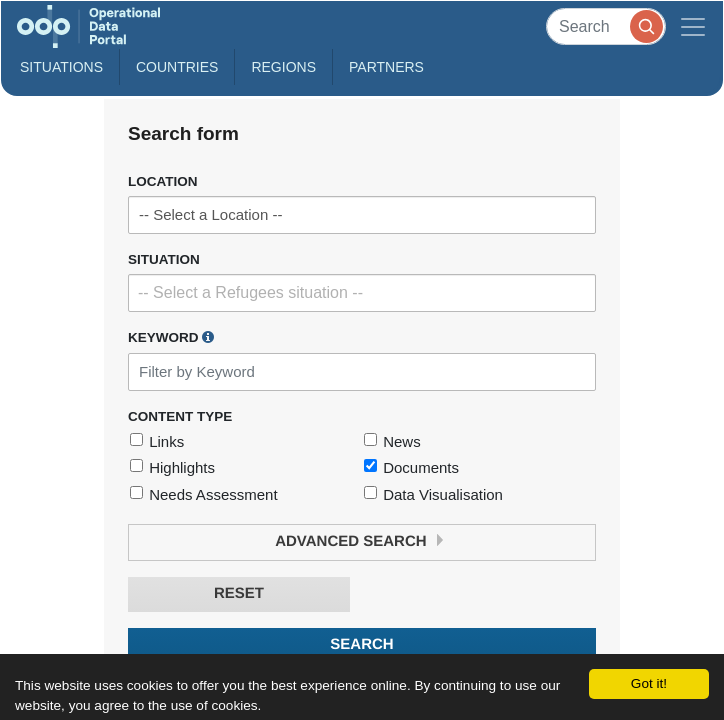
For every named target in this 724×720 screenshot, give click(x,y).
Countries (177, 67)
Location (163, 181)
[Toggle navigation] (693, 26)
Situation (164, 259)
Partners (386, 67)
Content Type (180, 416)
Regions (283, 67)
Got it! (649, 683)
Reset (239, 593)
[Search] (606, 26)
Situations (61, 67)
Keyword (171, 337)
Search (361, 644)
